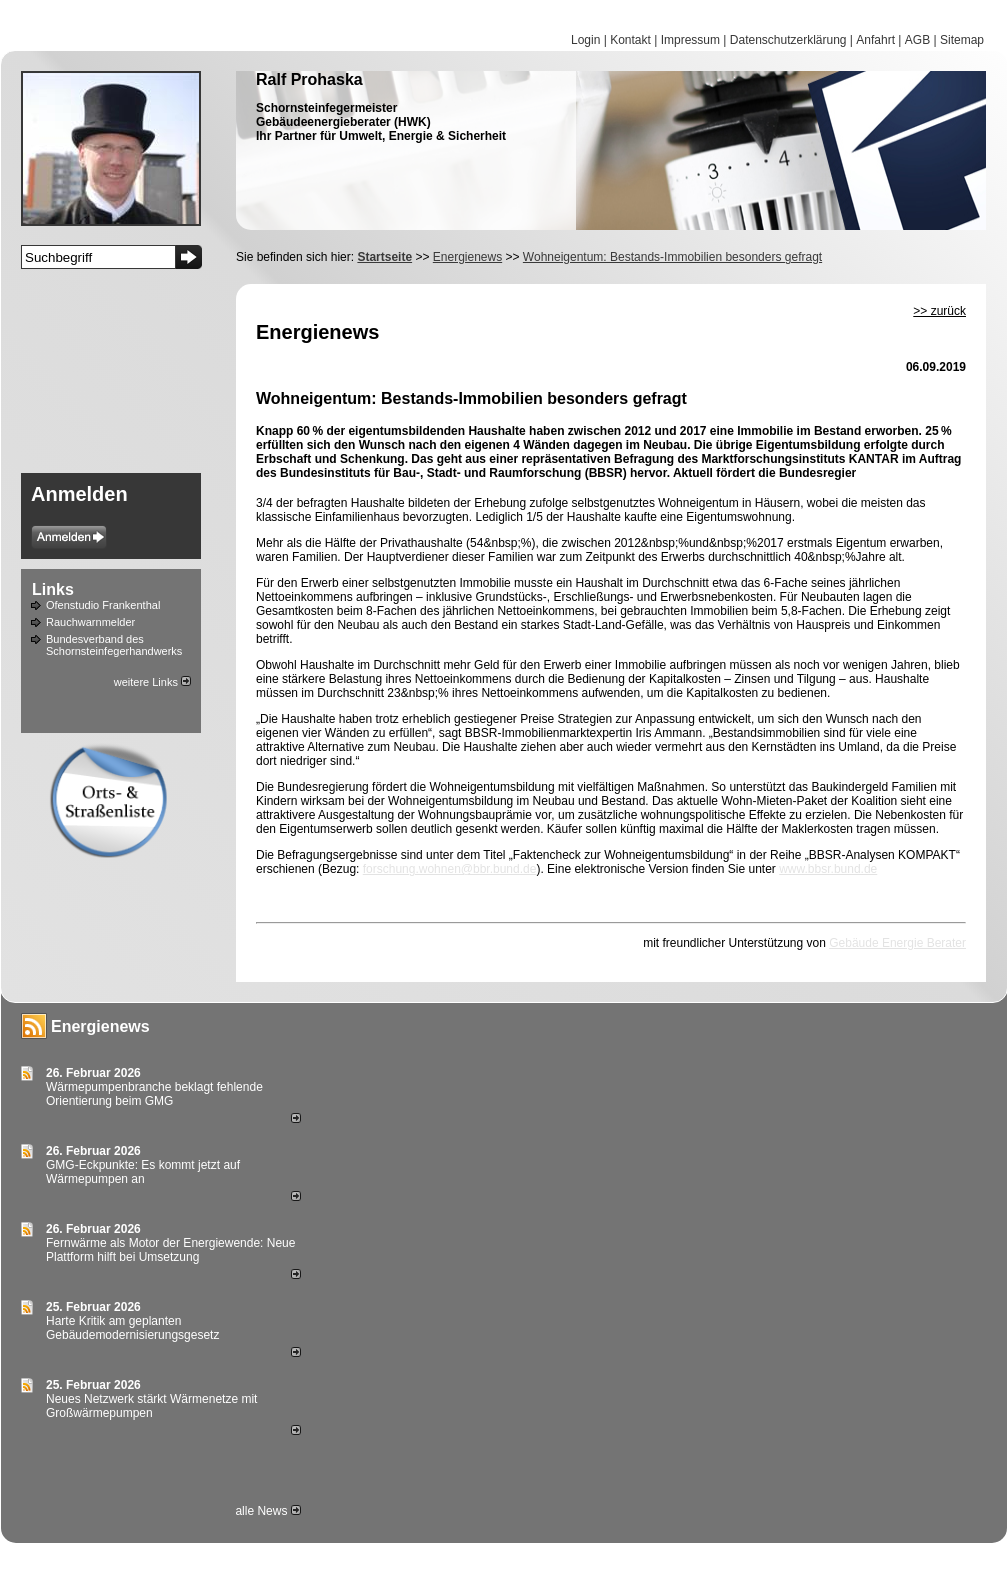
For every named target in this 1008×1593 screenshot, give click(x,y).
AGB (917, 40)
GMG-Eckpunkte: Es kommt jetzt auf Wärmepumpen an (143, 1172)
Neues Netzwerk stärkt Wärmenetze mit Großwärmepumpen (151, 1406)
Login (585, 40)
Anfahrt (875, 40)
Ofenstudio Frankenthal (103, 605)
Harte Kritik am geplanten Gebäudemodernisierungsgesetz (132, 1328)
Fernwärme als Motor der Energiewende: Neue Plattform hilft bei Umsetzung (170, 1250)
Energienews (100, 1026)
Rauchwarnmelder (90, 622)
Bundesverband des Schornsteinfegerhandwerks (114, 645)
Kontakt (630, 40)
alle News (267, 1511)
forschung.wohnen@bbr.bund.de (450, 869)
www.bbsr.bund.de (828, 869)
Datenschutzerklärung (788, 40)
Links (53, 589)
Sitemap (962, 40)
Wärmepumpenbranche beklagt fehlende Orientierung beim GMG (154, 1094)
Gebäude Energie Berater (897, 943)
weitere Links (152, 682)
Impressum (690, 40)
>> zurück (939, 311)
